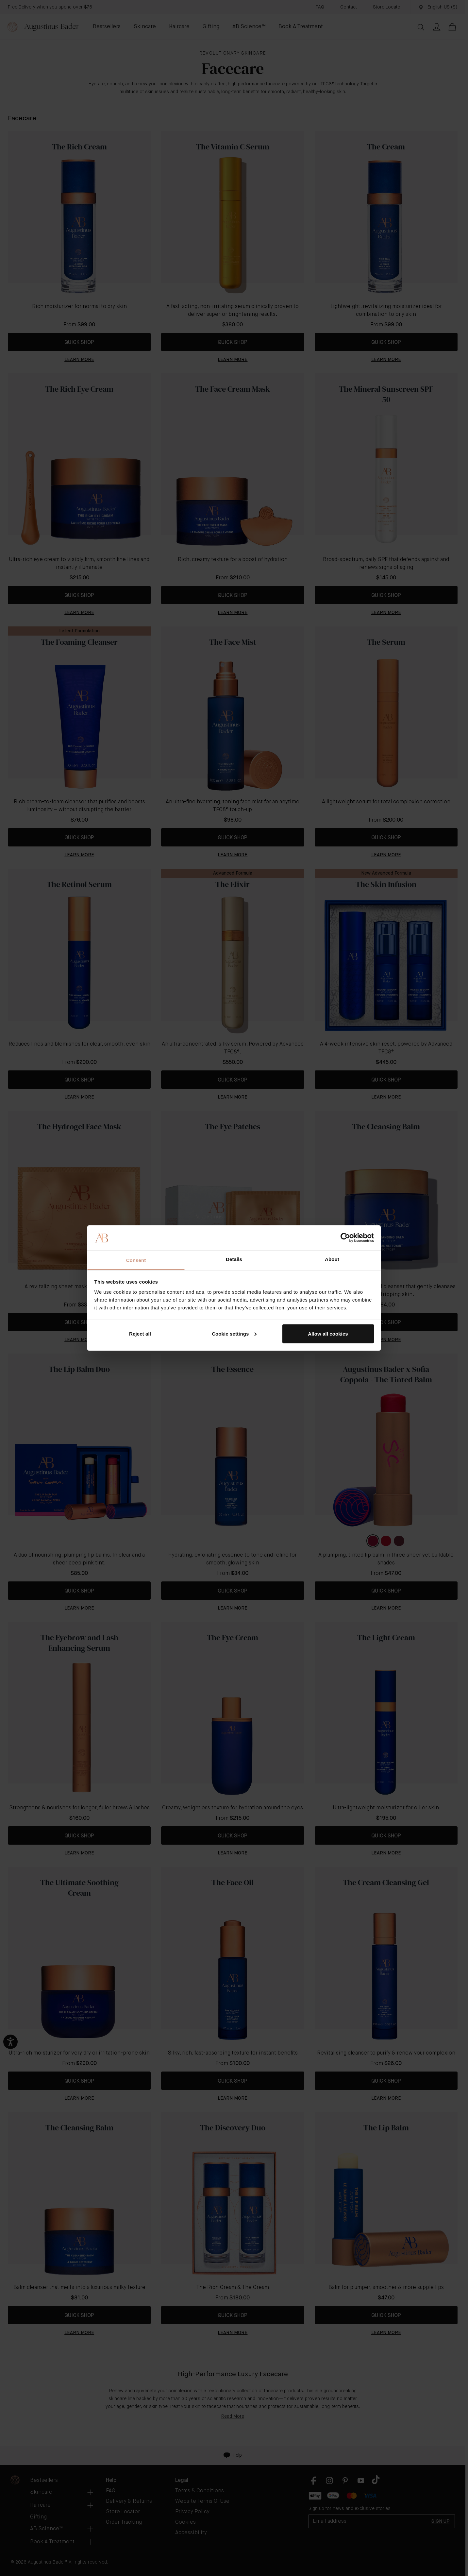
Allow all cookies (328, 1333)
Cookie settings (234, 1333)
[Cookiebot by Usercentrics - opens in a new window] (345, 1237)
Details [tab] (234, 1259)
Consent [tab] (136, 1260)
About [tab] (332, 1259)
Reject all (140, 1333)
